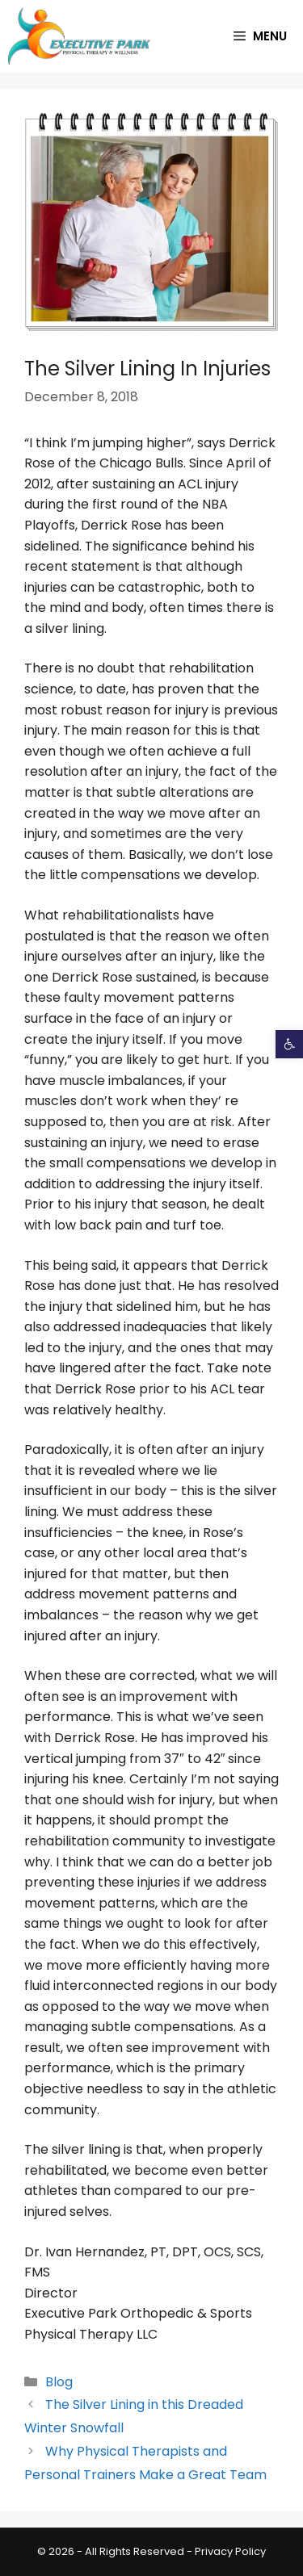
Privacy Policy (230, 2551)
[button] (289, 1044)
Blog (59, 2382)
